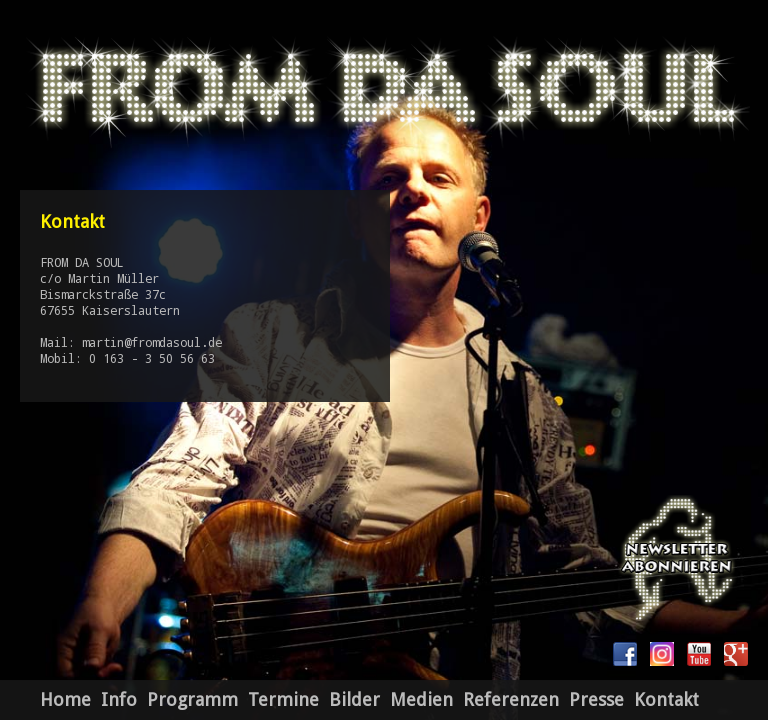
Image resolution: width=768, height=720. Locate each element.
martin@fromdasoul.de (152, 342)
